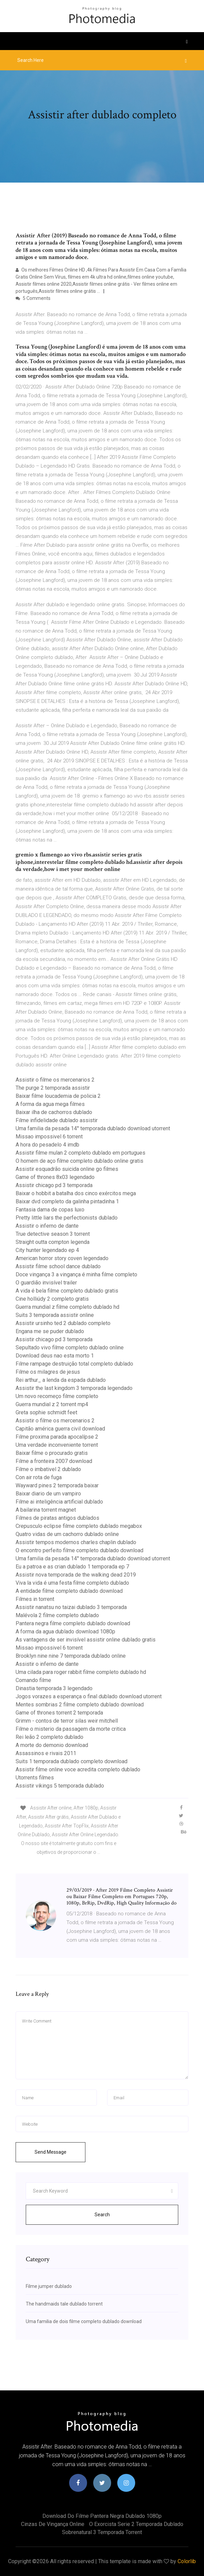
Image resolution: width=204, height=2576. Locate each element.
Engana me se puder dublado (50, 1331)
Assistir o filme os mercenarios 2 (55, 1080)
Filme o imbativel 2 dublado (48, 1469)
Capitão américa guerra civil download (60, 1428)
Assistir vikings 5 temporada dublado (60, 1785)
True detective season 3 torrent (53, 1234)
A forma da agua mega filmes (50, 1104)
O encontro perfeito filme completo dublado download (79, 1550)
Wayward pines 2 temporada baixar (57, 1485)
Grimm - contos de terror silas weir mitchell (67, 1721)
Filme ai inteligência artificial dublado (59, 1501)
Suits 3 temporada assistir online (55, 1315)
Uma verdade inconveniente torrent (57, 1445)
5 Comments (33, 298)
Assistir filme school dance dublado (58, 1266)
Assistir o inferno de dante (47, 1226)
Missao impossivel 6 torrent (49, 1136)
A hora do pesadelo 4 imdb (47, 1144)
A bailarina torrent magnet (46, 1510)
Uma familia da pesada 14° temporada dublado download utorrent (93, 1128)
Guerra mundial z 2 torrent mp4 (52, 1404)
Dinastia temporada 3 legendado (54, 1688)
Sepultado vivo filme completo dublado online (70, 1347)
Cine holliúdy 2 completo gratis (52, 1299)
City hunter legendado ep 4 (47, 1250)
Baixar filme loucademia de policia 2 (58, 1096)
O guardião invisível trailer (46, 1282)
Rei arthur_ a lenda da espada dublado (61, 1380)
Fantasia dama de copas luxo (50, 1209)
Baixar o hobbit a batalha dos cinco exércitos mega (76, 1193)
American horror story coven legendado (62, 1258)
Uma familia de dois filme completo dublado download (84, 2321)
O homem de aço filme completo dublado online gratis (79, 1161)
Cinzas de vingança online (52, 2524)
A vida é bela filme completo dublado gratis (67, 1290)
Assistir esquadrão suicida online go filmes (67, 1169)
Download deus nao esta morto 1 (55, 1355)
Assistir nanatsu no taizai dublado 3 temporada (71, 1607)
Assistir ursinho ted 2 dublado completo (63, 1323)
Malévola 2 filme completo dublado (57, 1615)
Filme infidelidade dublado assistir (57, 1120)
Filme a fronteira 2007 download (54, 1461)
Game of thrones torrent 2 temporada (59, 1712)
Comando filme (33, 1680)
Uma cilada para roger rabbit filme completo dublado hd (81, 1672)
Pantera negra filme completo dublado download (73, 1623)
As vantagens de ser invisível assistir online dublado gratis (86, 1639)
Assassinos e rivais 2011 (46, 1753)
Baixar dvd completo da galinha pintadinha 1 (67, 1201)
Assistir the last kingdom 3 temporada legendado (74, 1388)
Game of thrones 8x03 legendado (55, 1177)
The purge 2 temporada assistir (53, 1088)
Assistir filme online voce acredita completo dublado (78, 1769)
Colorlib (187, 2561)
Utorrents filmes (35, 1777)
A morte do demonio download (52, 1745)
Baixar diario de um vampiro (48, 1493)
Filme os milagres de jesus (48, 1372)
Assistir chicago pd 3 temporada (54, 1185)
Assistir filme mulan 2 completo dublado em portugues (80, 1153)
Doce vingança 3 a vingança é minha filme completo (76, 1274)
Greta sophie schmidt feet (46, 1412)
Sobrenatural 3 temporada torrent (102, 2532)
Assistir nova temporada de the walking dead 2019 (76, 1574)
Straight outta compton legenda (52, 1242)
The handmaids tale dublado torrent (64, 2304)
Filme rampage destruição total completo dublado (74, 1364)
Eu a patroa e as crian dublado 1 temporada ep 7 (72, 1566)
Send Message (50, 2152)
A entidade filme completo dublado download (69, 1591)
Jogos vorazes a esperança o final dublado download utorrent (89, 1696)
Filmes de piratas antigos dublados (57, 1518)
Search (102, 2214)
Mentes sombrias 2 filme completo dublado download (80, 1704)
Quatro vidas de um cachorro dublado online (67, 1534)
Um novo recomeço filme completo (57, 1396)
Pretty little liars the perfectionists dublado (67, 1217)
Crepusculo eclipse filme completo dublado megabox (79, 1526)
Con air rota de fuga (39, 1477)
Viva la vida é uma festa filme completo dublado (72, 1583)
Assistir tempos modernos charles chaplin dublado (76, 1542)
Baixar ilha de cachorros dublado (54, 1112)
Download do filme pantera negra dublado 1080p (102, 2516)
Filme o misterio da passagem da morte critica (71, 1729)
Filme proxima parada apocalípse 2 (57, 1437)
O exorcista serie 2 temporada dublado (136, 2524)
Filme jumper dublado (49, 2286)
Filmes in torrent (35, 1599)
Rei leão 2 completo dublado (49, 1737)
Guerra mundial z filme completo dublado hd (67, 1307)
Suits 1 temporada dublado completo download (71, 1761)
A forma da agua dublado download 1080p (65, 1631)
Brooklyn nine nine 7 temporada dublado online (71, 1656)
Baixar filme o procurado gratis (52, 1453)
